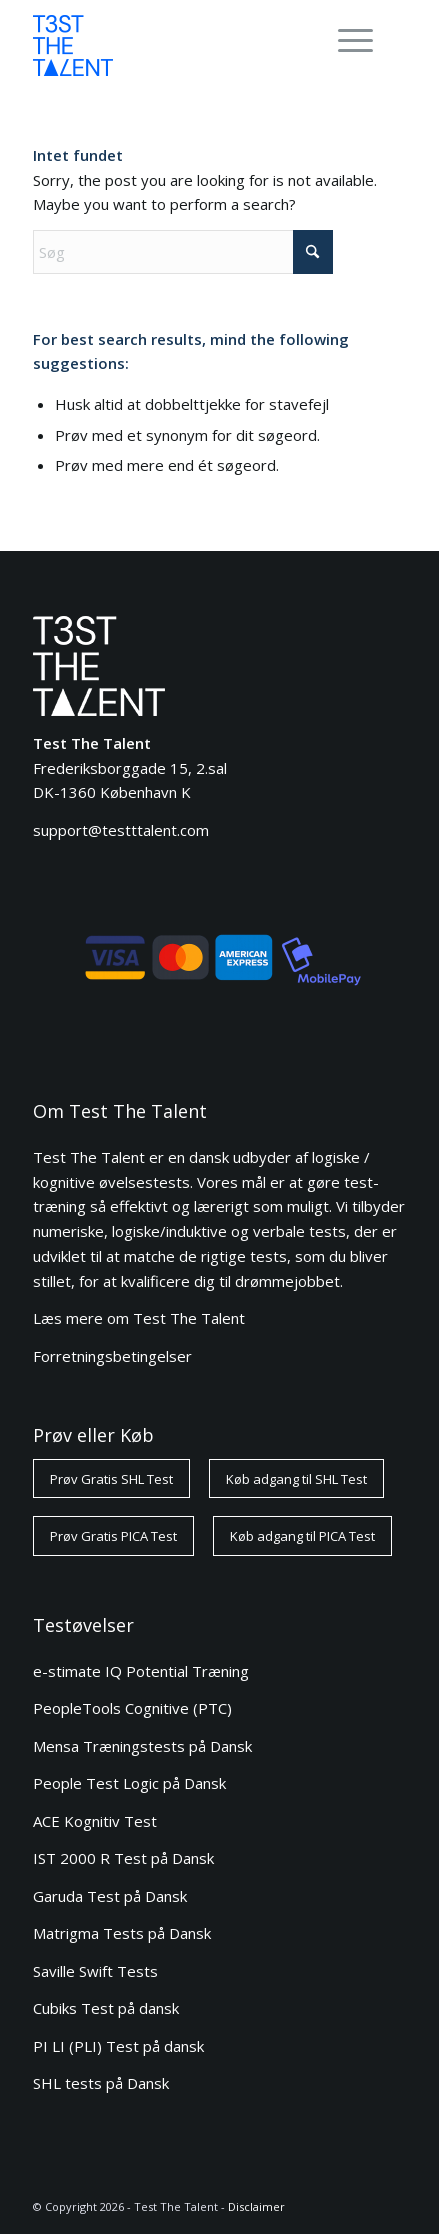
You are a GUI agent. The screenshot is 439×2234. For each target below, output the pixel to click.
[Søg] (183, 252)
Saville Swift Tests (95, 1971)
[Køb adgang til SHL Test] (296, 1479)
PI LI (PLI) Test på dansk (118, 2046)
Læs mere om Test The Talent (139, 1318)
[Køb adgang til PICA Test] (302, 1536)
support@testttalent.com (121, 830)
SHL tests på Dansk (101, 2083)
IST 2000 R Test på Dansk (123, 1858)
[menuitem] (352, 40)
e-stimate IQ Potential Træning (141, 1671)
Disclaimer (256, 2206)
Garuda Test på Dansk (110, 1896)
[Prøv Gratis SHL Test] (111, 1479)
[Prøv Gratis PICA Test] (113, 1536)
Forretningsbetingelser (112, 1356)
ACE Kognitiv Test (95, 1821)
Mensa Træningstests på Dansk (142, 1746)
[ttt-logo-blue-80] (182, 45)
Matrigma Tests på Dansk (122, 1933)
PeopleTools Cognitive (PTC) (132, 1708)
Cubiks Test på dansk (106, 2008)
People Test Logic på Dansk (129, 1783)
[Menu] (345, 40)
